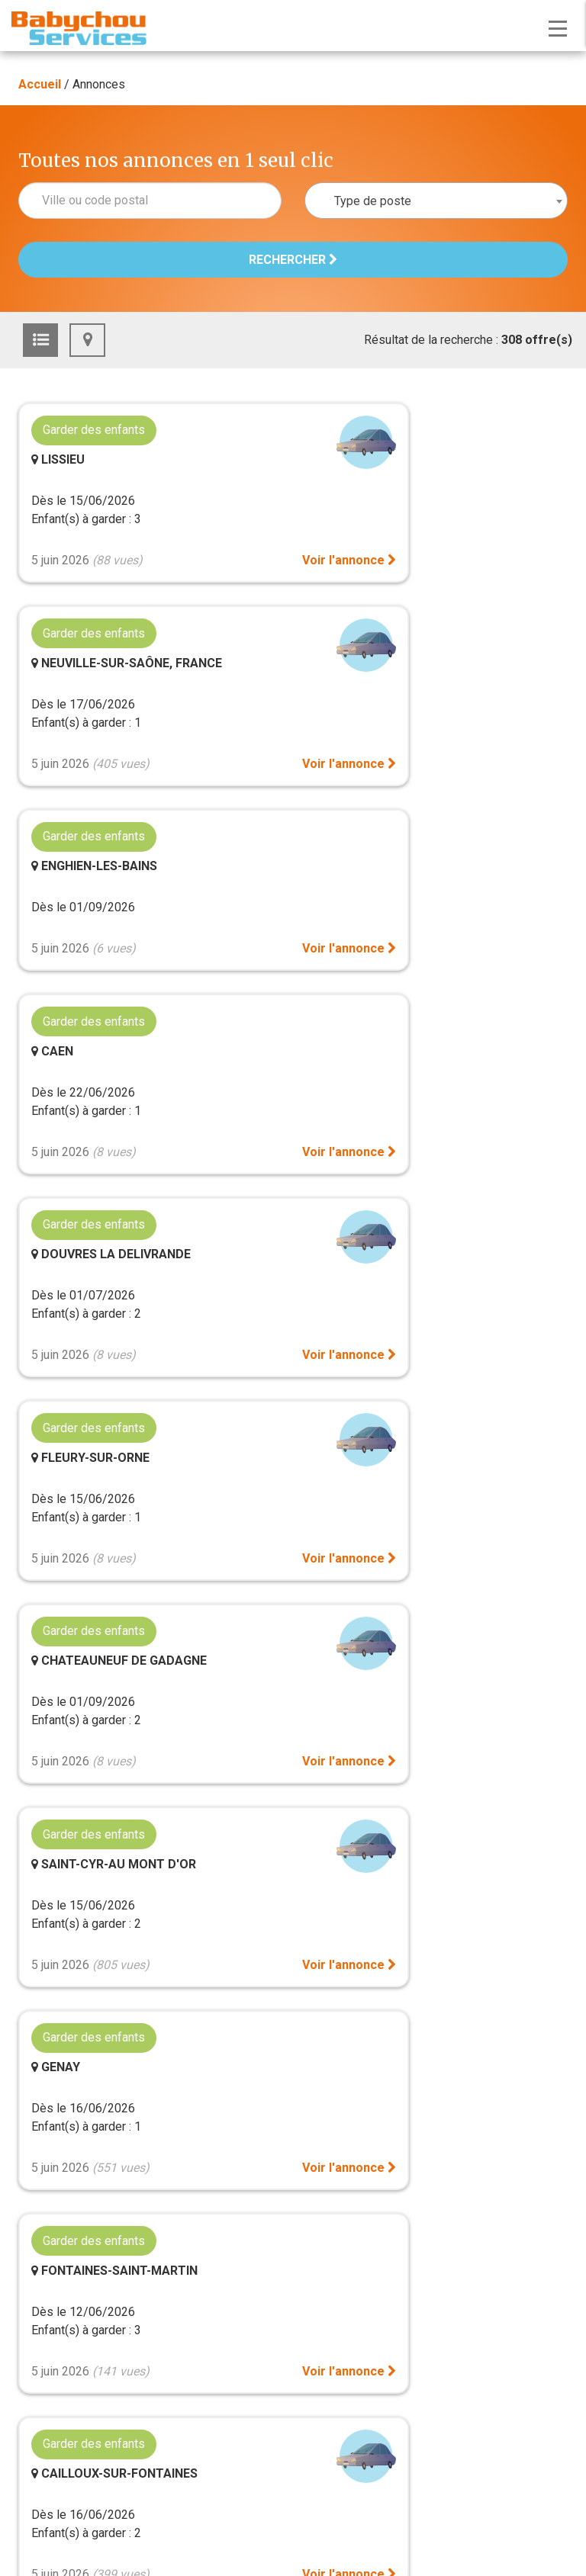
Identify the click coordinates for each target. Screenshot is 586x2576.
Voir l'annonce (222, 578)
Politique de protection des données (293, 2366)
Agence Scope (368, 2385)
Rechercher (293, 259)
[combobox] (436, 200)
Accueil (39, 84)
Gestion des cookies (293, 1954)
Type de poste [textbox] (372, 201)
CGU (293, 2348)
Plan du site (293, 1924)
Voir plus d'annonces (293, 1669)
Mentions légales (293, 2330)
